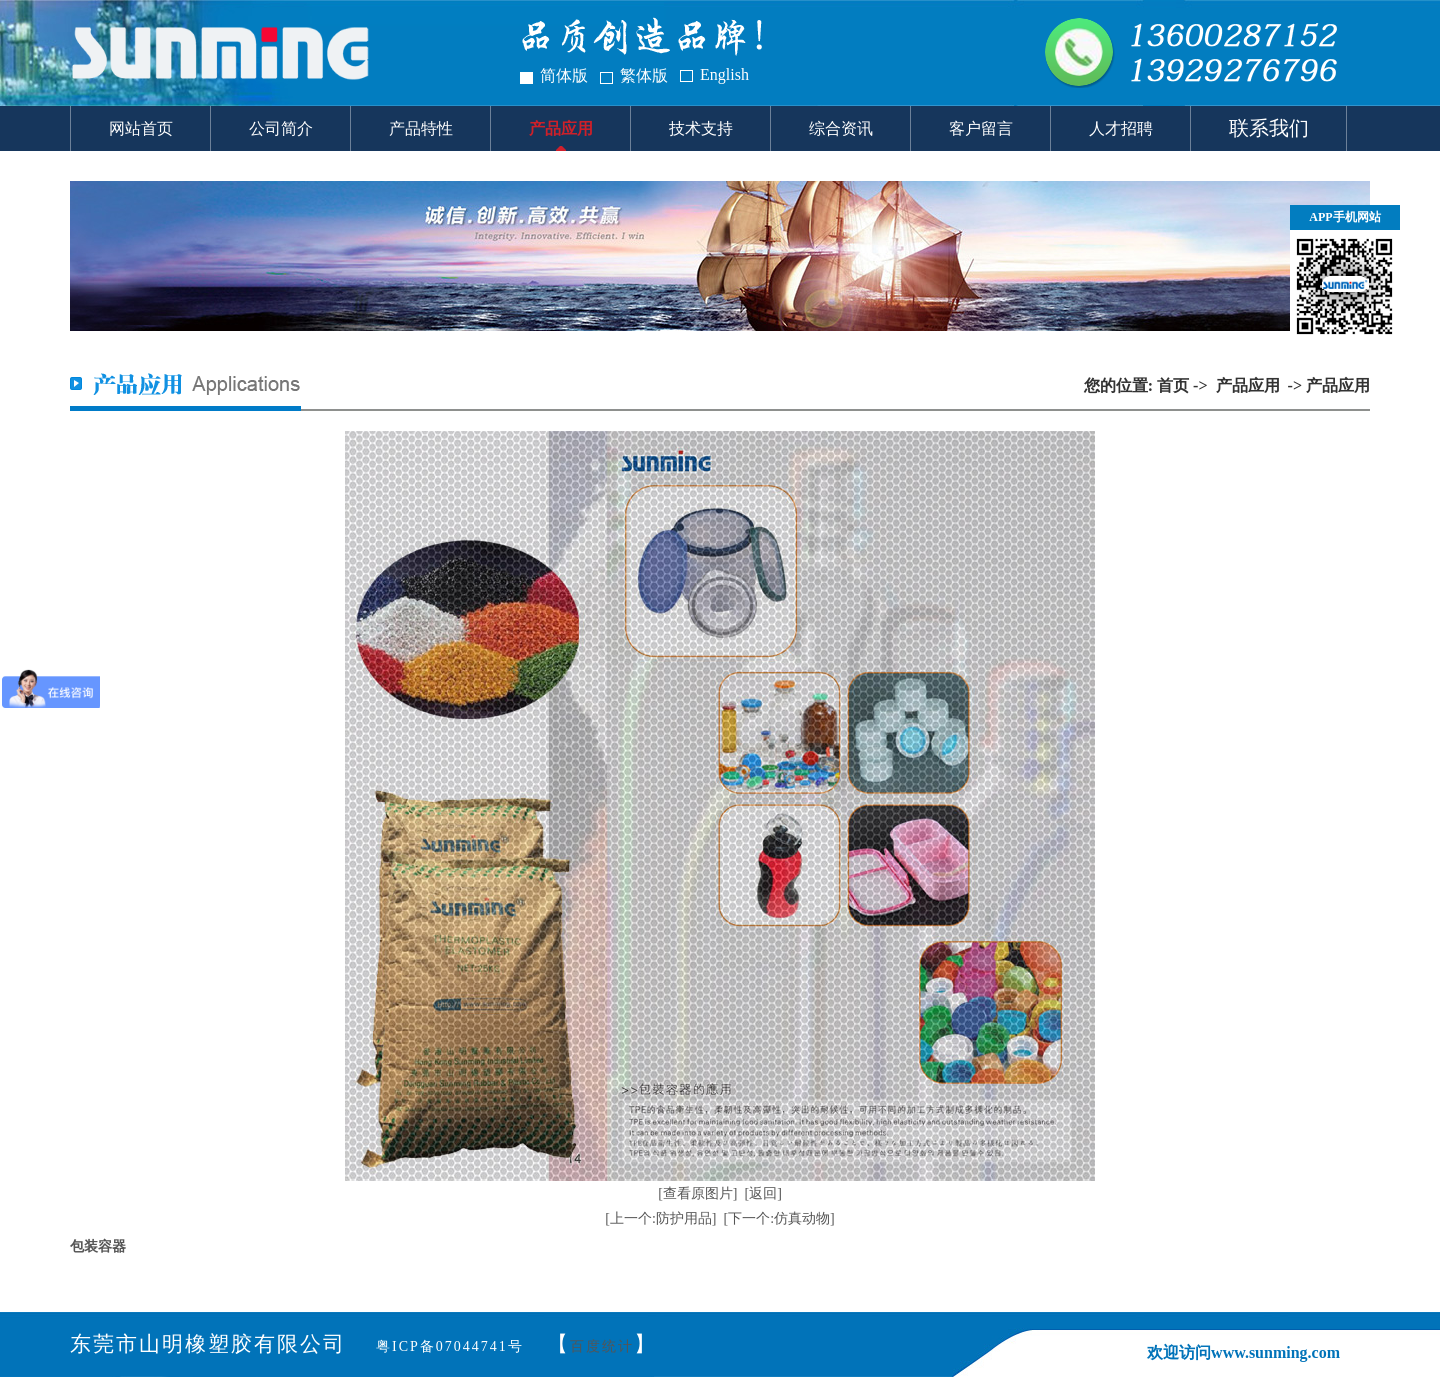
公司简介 (281, 128)
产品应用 (561, 128)
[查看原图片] (697, 1193)
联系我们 (1269, 128)
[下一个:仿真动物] (779, 1218)
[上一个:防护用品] (660, 1218)
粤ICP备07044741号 (450, 1346)
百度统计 (602, 1346)
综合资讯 (841, 128)
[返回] (763, 1193)
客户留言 (981, 128)
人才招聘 (1121, 128)
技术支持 (701, 128)
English (724, 74)
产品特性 (421, 128)
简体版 (564, 75)
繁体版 (644, 75)
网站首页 (141, 128)
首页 (1173, 385)
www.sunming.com (1275, 1352)
